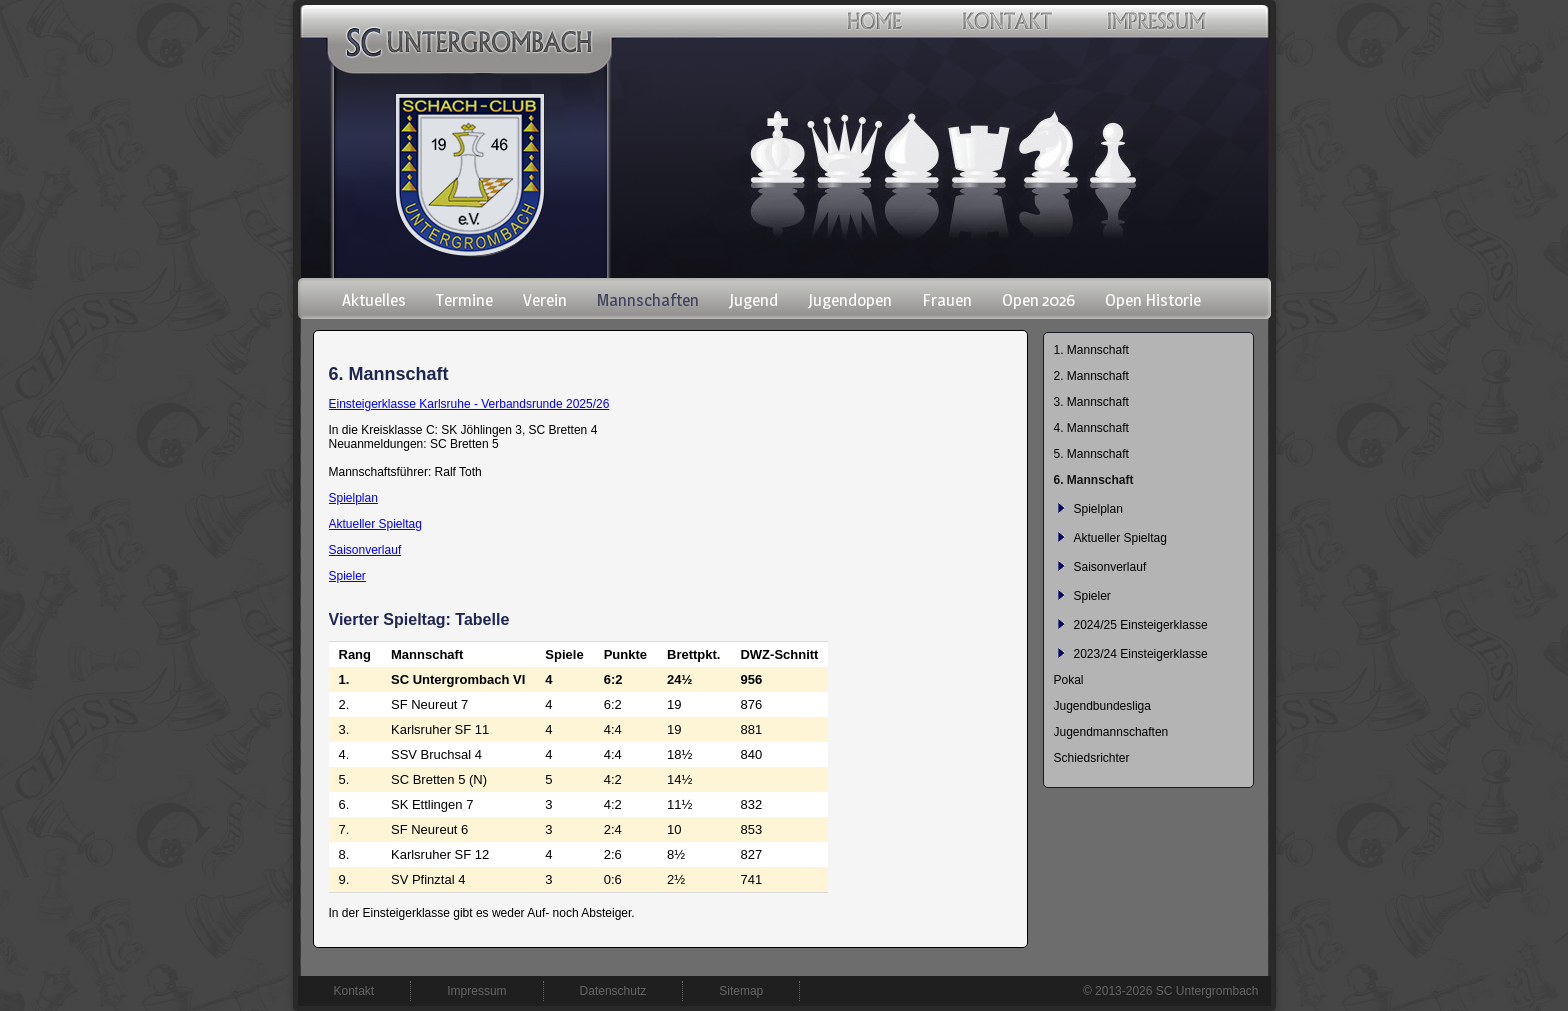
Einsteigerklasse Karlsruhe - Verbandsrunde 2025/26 (469, 404)
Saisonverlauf (365, 550)
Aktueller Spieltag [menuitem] (1120, 538)
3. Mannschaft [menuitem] (1091, 402)
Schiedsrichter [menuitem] (1092, 758)
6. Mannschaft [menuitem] (1094, 480)
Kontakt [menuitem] (354, 991)
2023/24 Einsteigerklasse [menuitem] (1141, 654)
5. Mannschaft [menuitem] (1091, 454)
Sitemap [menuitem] (741, 991)
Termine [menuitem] (464, 300)
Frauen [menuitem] (947, 300)
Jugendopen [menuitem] (850, 300)
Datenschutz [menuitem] (613, 991)
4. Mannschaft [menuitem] (1091, 428)
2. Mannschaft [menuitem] (1091, 376)
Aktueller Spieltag (375, 524)
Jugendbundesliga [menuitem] (1102, 706)
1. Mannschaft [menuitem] (1091, 350)
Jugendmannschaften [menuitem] (1111, 732)
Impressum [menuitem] (476, 991)
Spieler (347, 576)
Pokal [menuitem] (1069, 680)
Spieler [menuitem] (1092, 596)
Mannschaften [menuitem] (648, 300)
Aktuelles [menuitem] (374, 300)
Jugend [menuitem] (753, 300)
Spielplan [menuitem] (1098, 509)
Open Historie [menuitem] (1153, 300)
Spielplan (353, 498)
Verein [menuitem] (545, 300)
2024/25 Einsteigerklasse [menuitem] (1141, 625)
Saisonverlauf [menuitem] (1110, 567)
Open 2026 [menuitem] (1038, 300)
